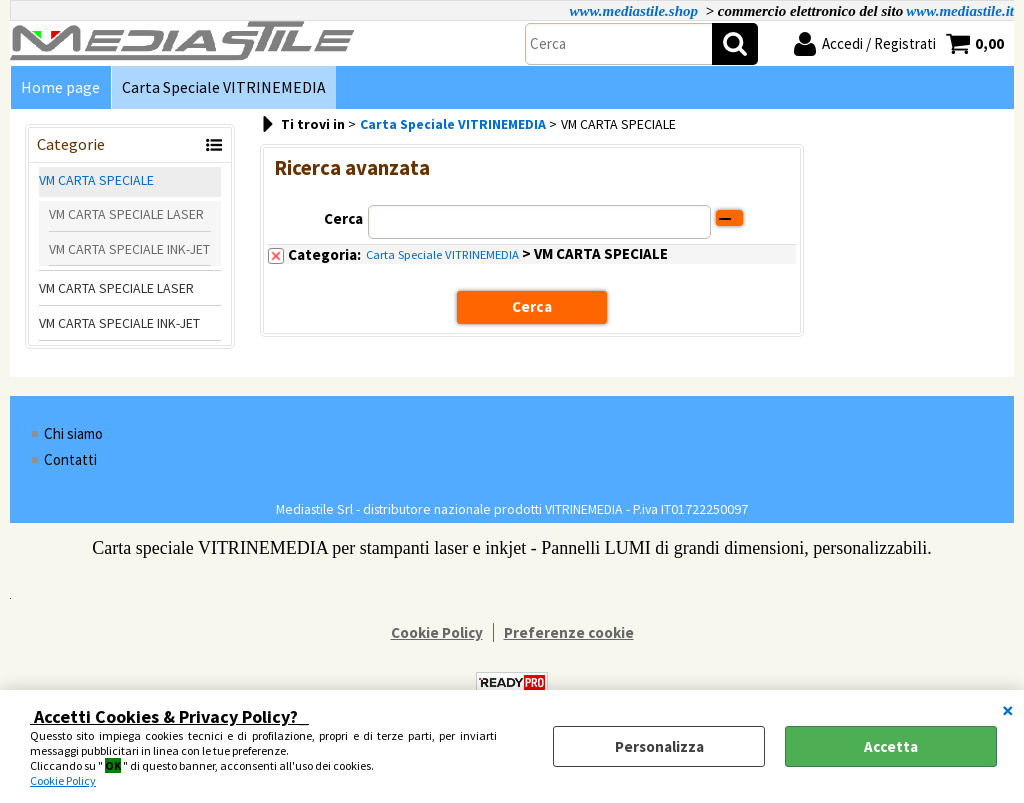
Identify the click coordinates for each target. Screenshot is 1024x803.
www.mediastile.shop (633, 11)
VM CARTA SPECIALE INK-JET (129, 250)
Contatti (70, 460)
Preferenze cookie (569, 633)
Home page (60, 87)
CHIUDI (1008, 710)
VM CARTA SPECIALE (96, 182)
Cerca (343, 219)
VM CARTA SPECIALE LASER (126, 216)
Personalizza (659, 746)
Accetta (891, 746)
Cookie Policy (63, 780)
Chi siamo (73, 434)
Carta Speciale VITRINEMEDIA (223, 87)
